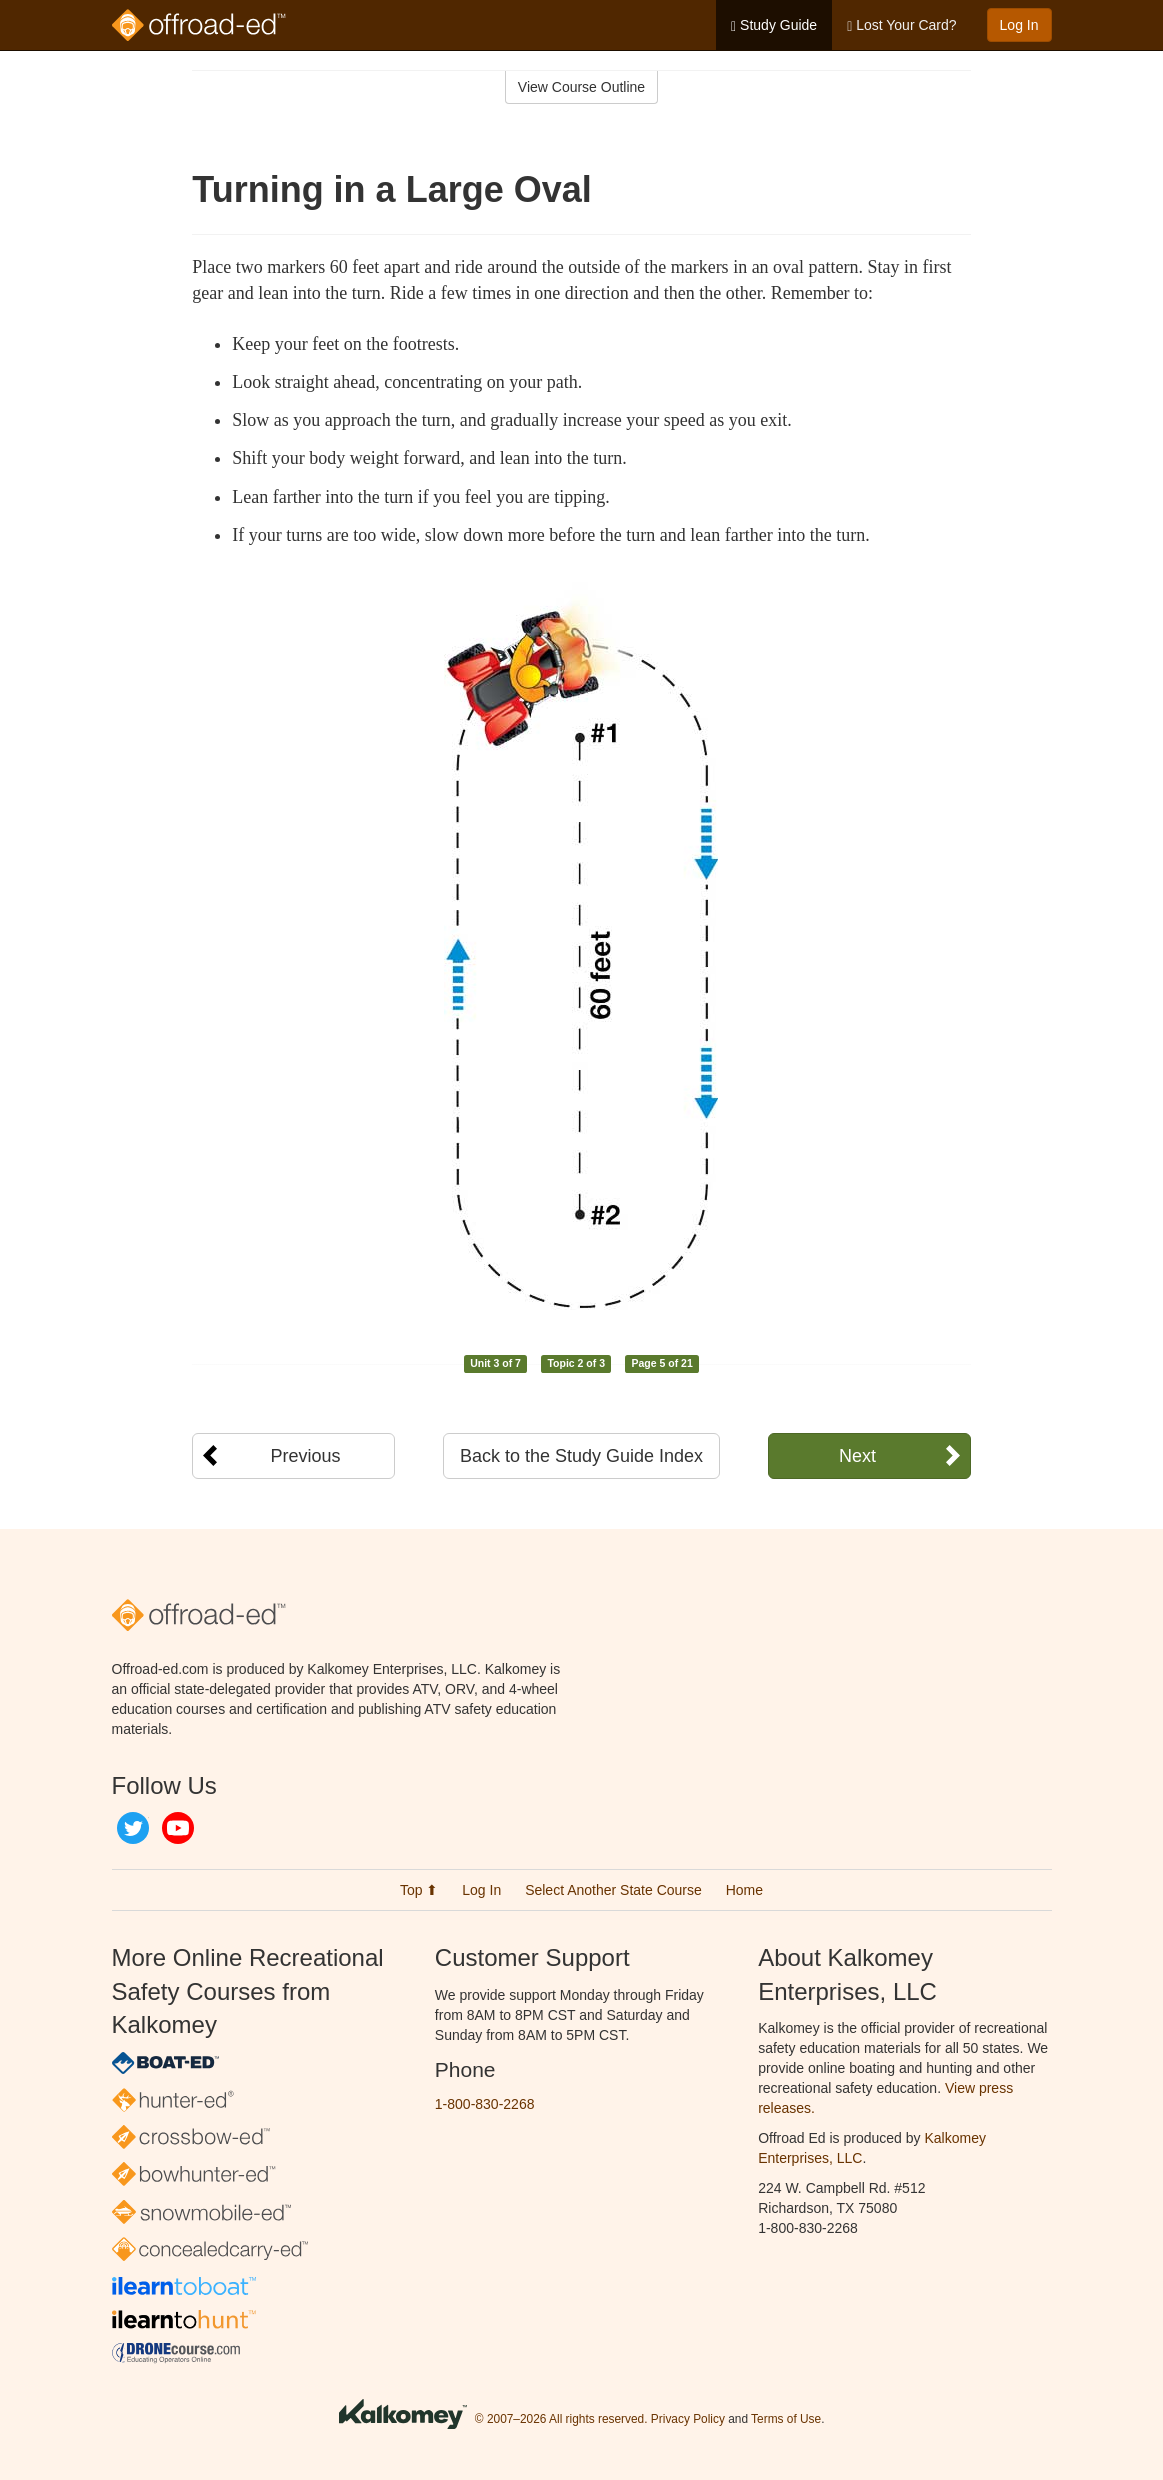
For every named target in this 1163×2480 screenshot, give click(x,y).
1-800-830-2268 (485, 2104)
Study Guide (774, 25)
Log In (1019, 25)
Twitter (133, 1828)
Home (744, 1890)
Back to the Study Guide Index (581, 1456)
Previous (305, 1456)
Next (857, 1456)
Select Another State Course (613, 1890)
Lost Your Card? (901, 25)
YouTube (178, 1828)
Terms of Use (786, 2420)
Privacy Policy (688, 2420)
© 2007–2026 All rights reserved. (561, 2420)
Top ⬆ (419, 1890)
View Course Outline (581, 87)
